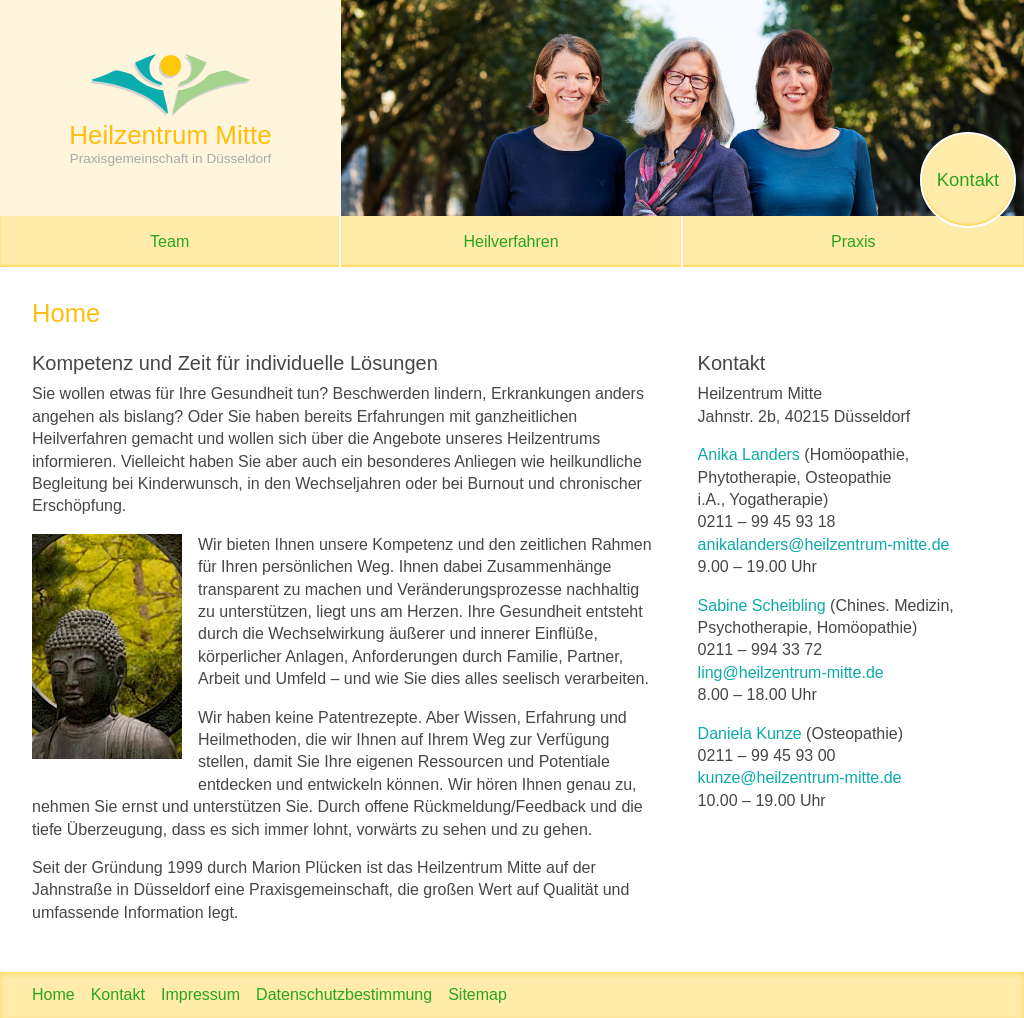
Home (53, 994)
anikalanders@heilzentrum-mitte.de (824, 544)
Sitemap (477, 994)
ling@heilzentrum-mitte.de (791, 672)
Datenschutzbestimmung (344, 994)
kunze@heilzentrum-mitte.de (800, 777)
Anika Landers (749, 454)
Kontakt (118, 994)
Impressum (200, 994)
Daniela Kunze (750, 733)
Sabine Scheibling (762, 605)
